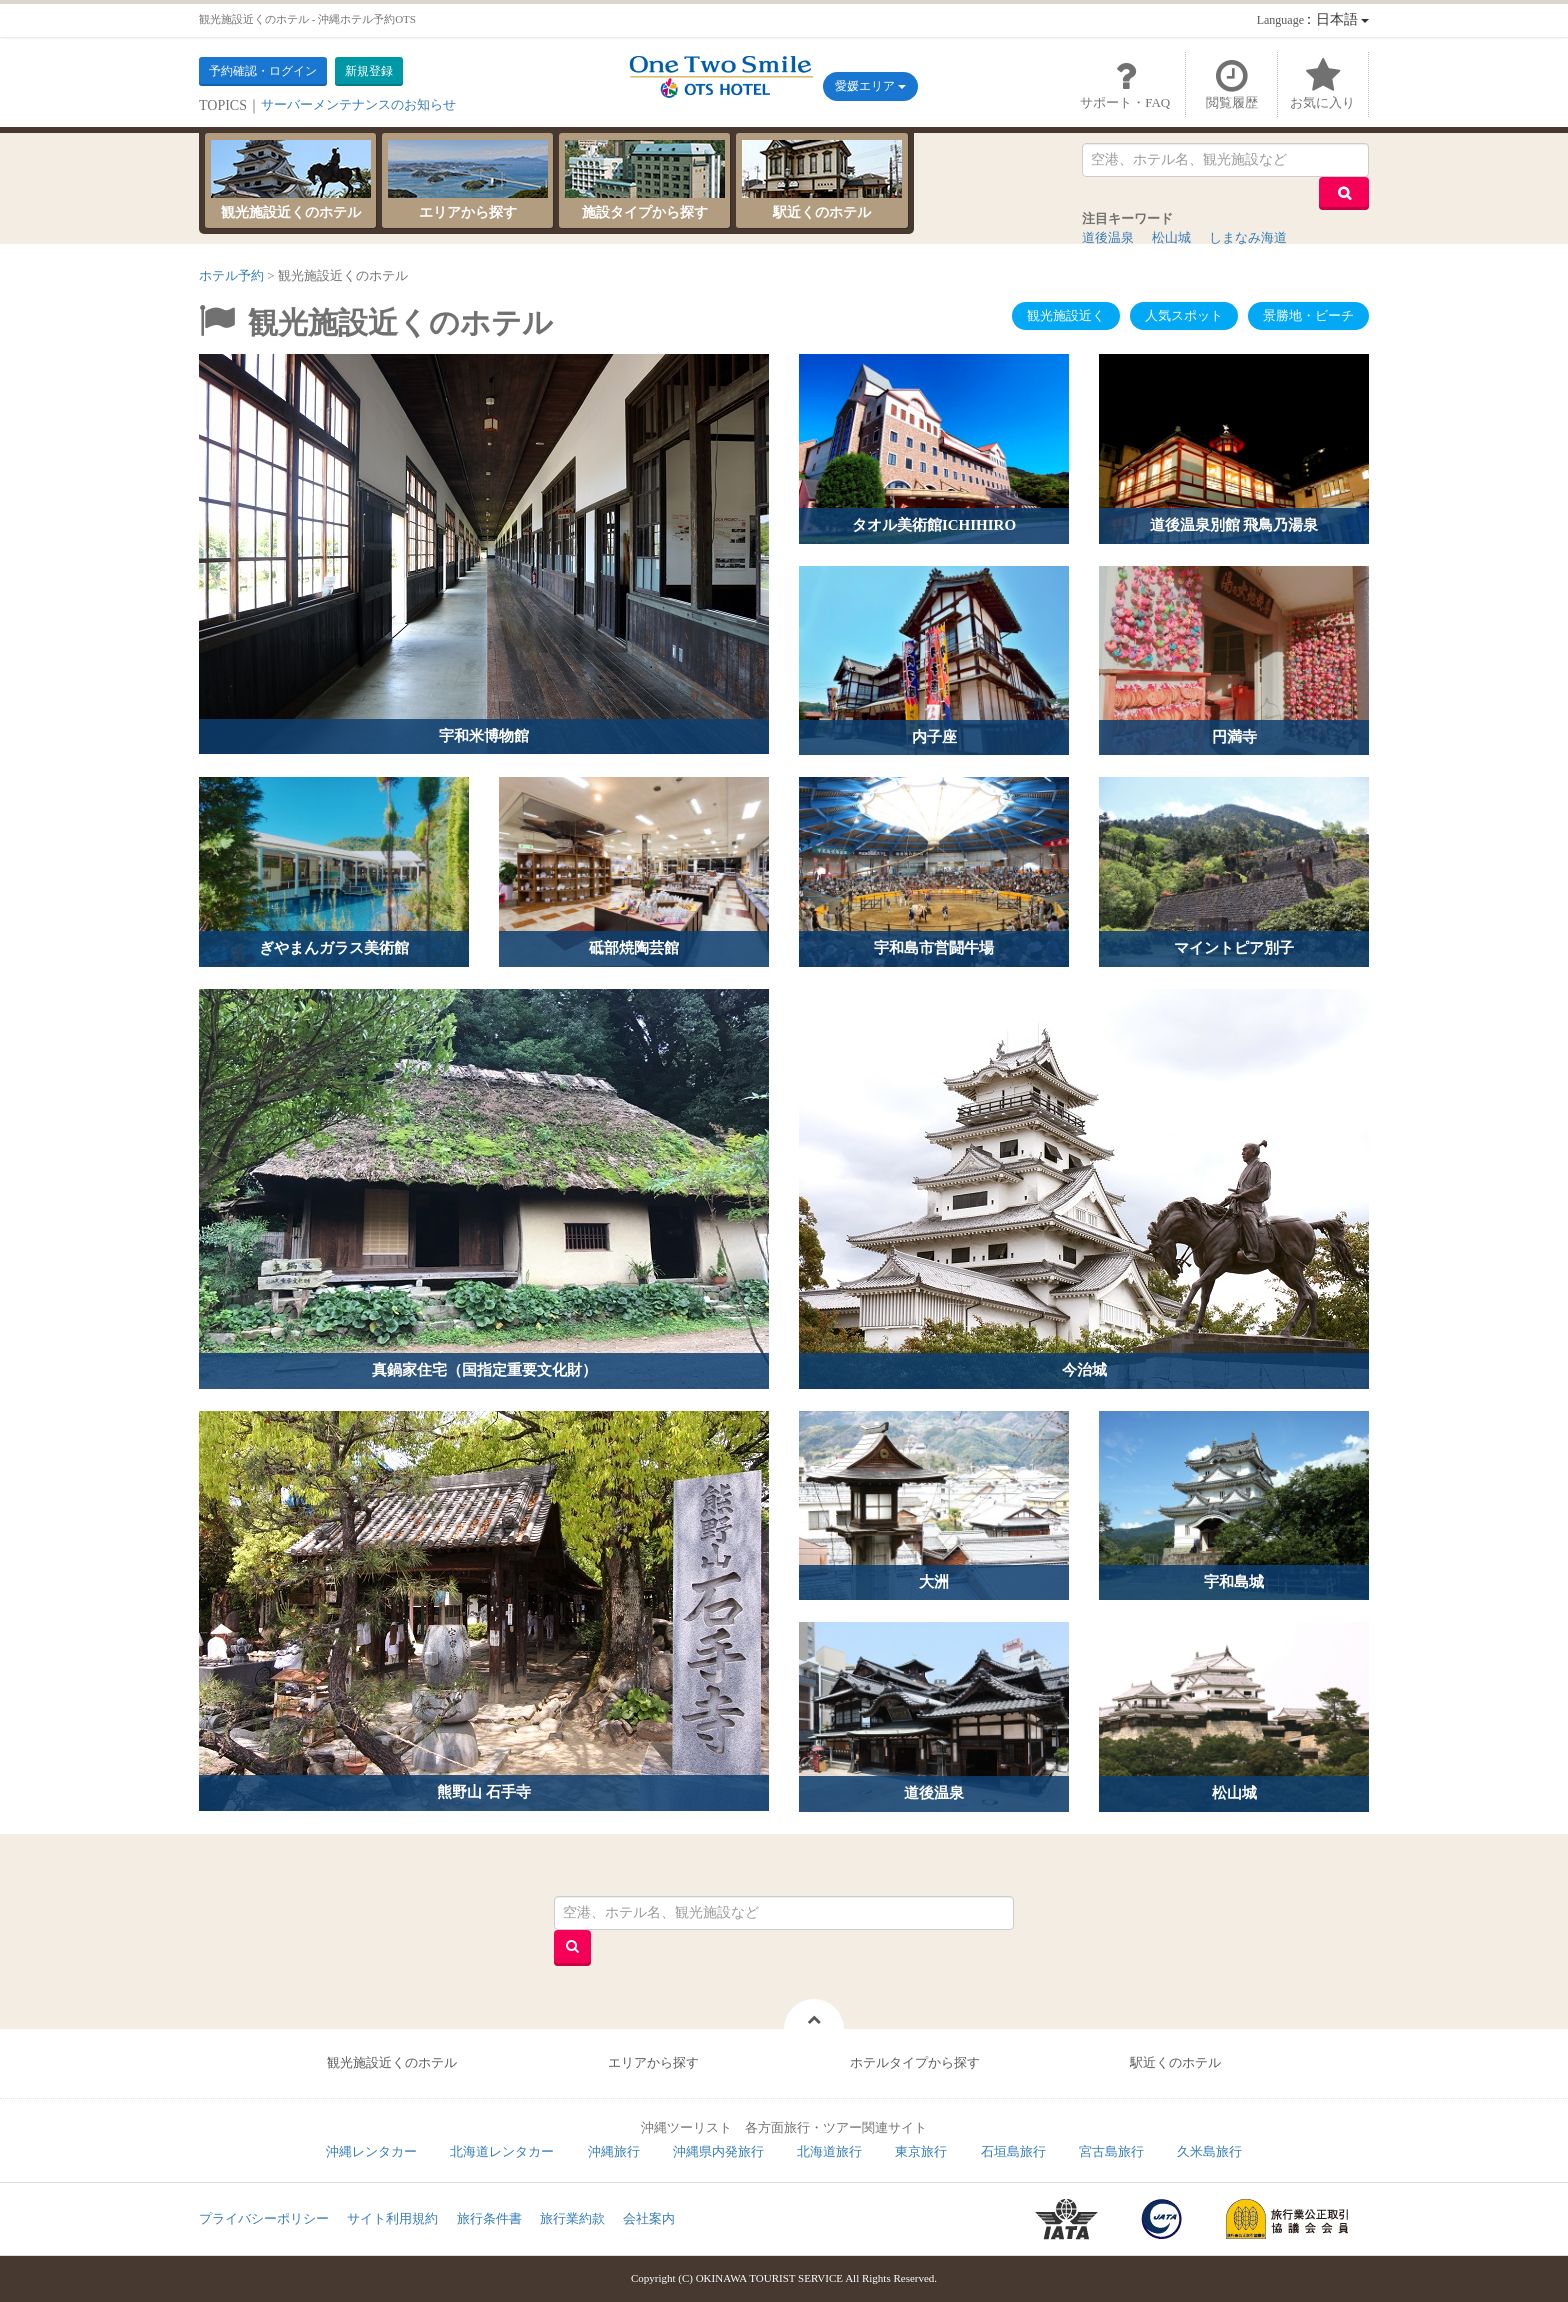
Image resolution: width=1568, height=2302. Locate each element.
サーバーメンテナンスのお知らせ (358, 104)
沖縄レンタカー (371, 2151)
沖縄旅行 (614, 2151)
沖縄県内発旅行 (718, 2151)
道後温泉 (1108, 237)
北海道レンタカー (502, 2151)
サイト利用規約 (392, 2218)
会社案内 (649, 2218)
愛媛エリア (870, 86)
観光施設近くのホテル (291, 180)
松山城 (1171, 237)
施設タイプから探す (645, 180)
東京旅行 (921, 2151)
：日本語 (1313, 19)
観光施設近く (1066, 315)
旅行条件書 (489, 2218)
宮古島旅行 (1111, 2151)
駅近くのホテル (822, 180)
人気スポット (1184, 315)
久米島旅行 (1209, 2151)
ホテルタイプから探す (915, 2062)
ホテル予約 (231, 275)
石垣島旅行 (1013, 2151)
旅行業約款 (572, 2218)
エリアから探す (468, 180)
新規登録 (369, 71)
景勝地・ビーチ (1308, 315)
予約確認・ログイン (263, 71)
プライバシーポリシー (264, 2218)
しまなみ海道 (1248, 237)
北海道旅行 (829, 2151)
